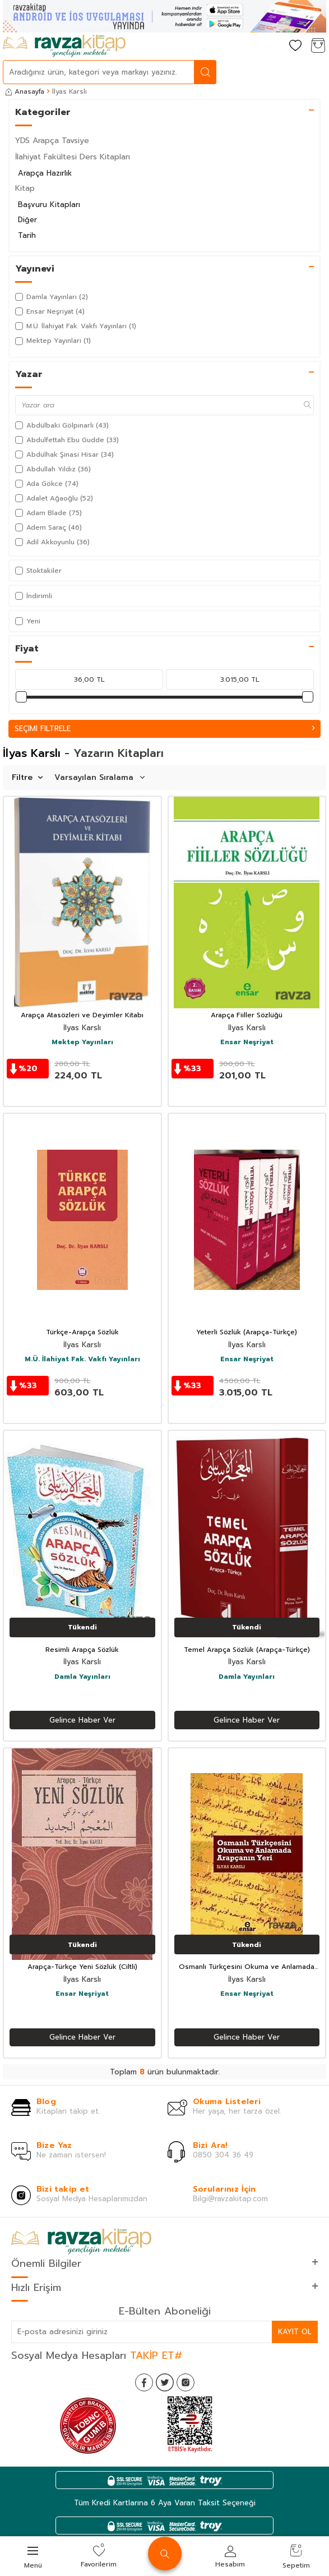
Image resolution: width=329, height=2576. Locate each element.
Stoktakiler (38, 571)
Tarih (27, 235)
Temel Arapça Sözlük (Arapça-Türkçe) (247, 1650)
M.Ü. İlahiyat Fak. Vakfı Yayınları (82, 1359)
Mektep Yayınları (82, 1042)
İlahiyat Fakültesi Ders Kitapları (72, 157)
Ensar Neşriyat (247, 1042)
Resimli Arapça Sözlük (82, 1650)
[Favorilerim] (295, 46)
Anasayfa (25, 91)
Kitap (25, 188)
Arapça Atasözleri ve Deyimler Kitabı (82, 1015)
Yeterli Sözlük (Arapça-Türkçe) (246, 1332)
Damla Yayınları (82, 1677)
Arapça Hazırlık (45, 173)
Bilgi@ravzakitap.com (230, 2198)
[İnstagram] (185, 2382)
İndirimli (33, 596)
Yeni (27, 621)
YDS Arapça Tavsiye (52, 140)
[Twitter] (165, 2382)
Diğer (27, 219)
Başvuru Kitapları (49, 204)
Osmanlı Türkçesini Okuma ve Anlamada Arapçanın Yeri (246, 1967)
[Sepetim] (317, 46)
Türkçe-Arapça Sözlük (82, 1332)
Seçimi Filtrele (164, 728)
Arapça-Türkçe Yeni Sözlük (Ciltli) (82, 1967)
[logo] (64, 46)
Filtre (27, 777)
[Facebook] (144, 2382)
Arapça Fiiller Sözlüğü (246, 1015)
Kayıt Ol (295, 2331)
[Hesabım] (273, 46)
